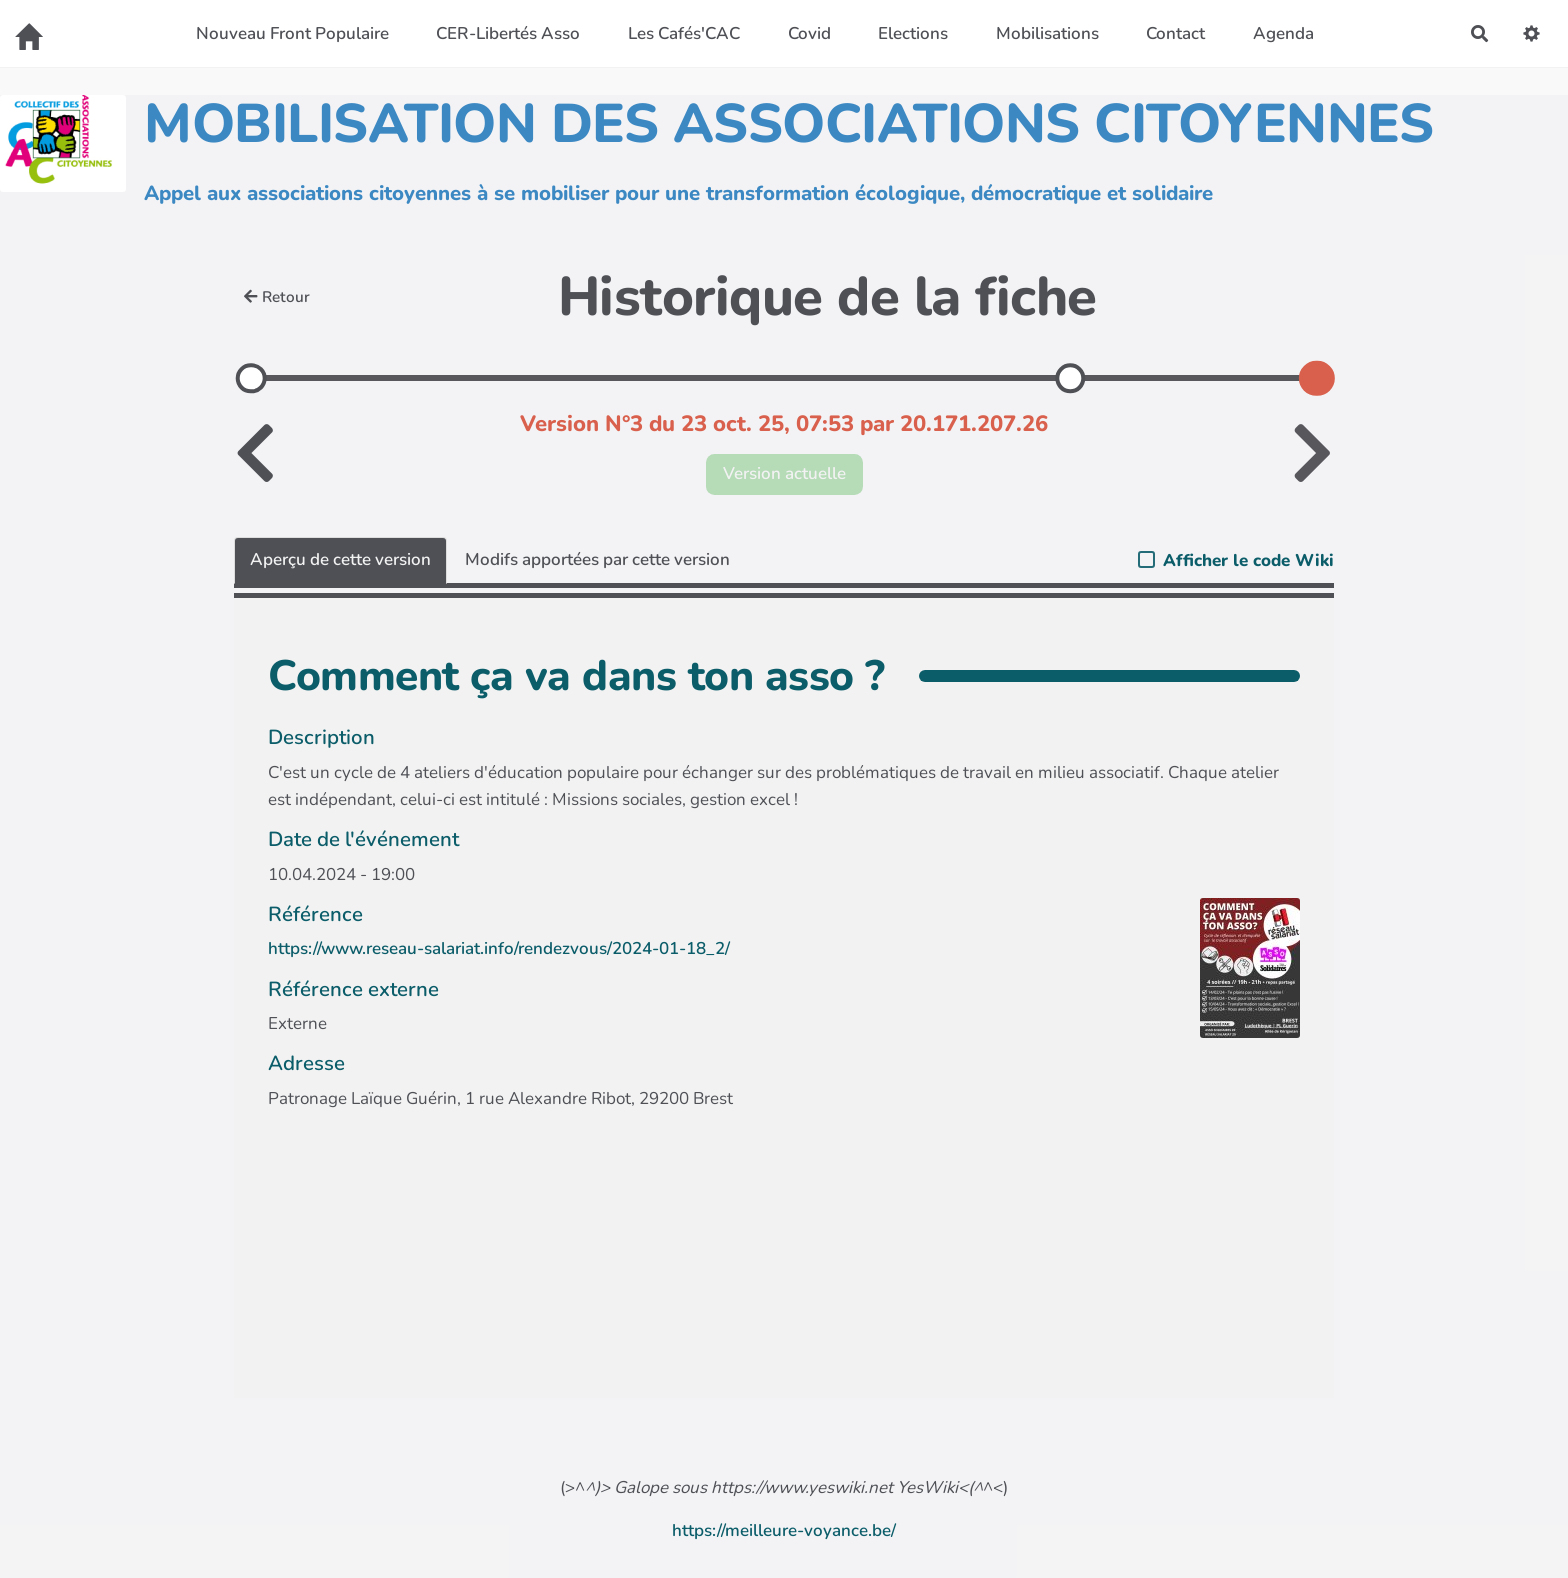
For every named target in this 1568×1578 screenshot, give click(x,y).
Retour (277, 297)
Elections (913, 33)
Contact (1175, 33)
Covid (809, 33)
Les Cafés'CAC (684, 33)
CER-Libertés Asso (508, 33)
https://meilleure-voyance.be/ (784, 1530)
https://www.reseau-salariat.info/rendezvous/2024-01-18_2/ (499, 948)
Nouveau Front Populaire (292, 33)
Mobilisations (1047, 33)
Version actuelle (784, 473)
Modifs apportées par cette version (597, 559)
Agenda (1283, 33)
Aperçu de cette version (340, 559)
